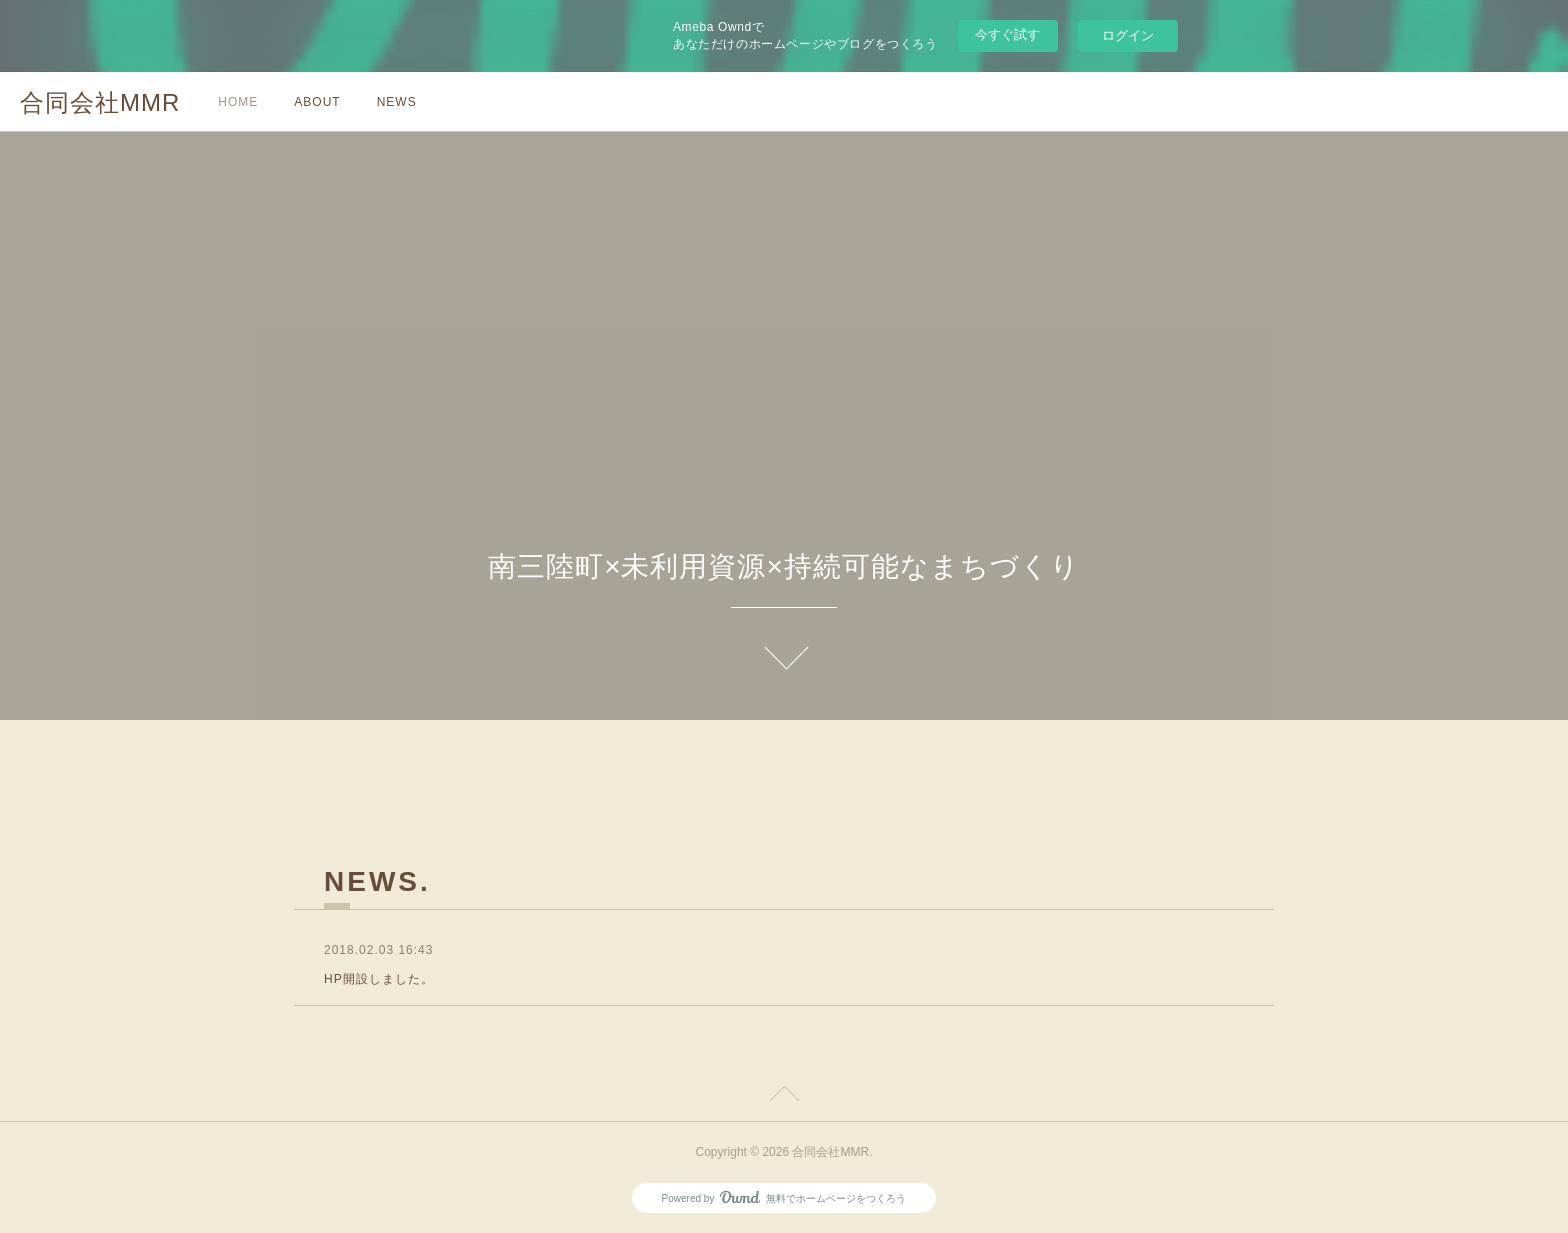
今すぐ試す (1007, 34)
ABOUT (317, 102)
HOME (238, 102)
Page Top (784, 1097)
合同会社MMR (100, 102)
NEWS (397, 102)
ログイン (1128, 35)
